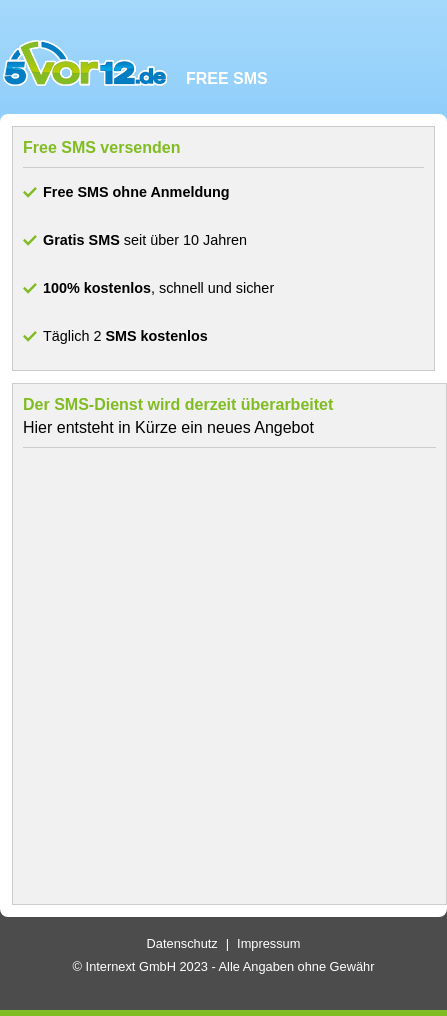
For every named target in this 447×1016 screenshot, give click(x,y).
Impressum (268, 943)
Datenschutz (182, 943)
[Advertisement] (218, 676)
